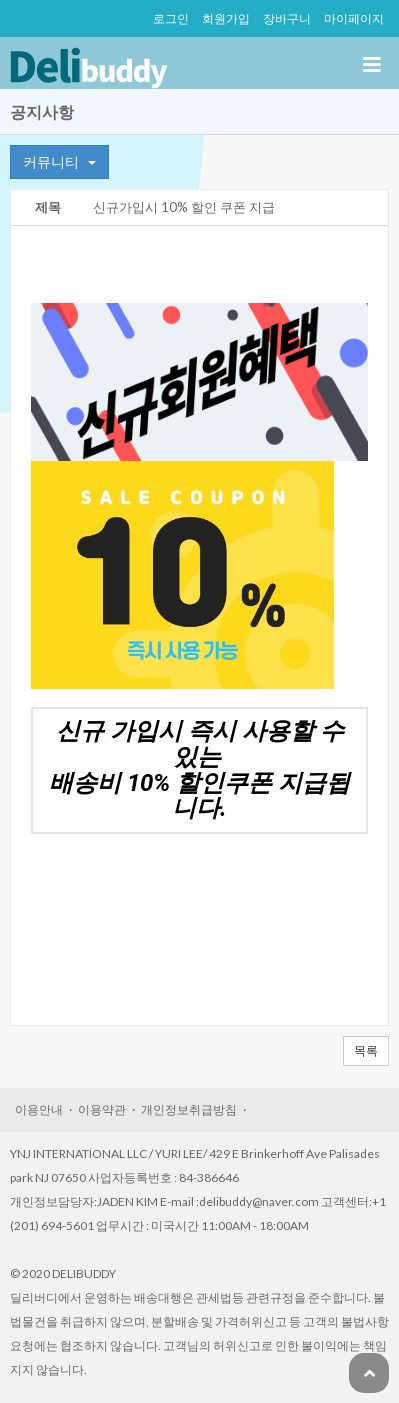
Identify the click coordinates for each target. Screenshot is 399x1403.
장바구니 (287, 18)
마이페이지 (354, 18)
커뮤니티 (59, 161)
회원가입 (226, 18)
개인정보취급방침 (189, 1109)
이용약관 (102, 1109)
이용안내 (39, 1109)
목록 (366, 1050)
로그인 (171, 18)
